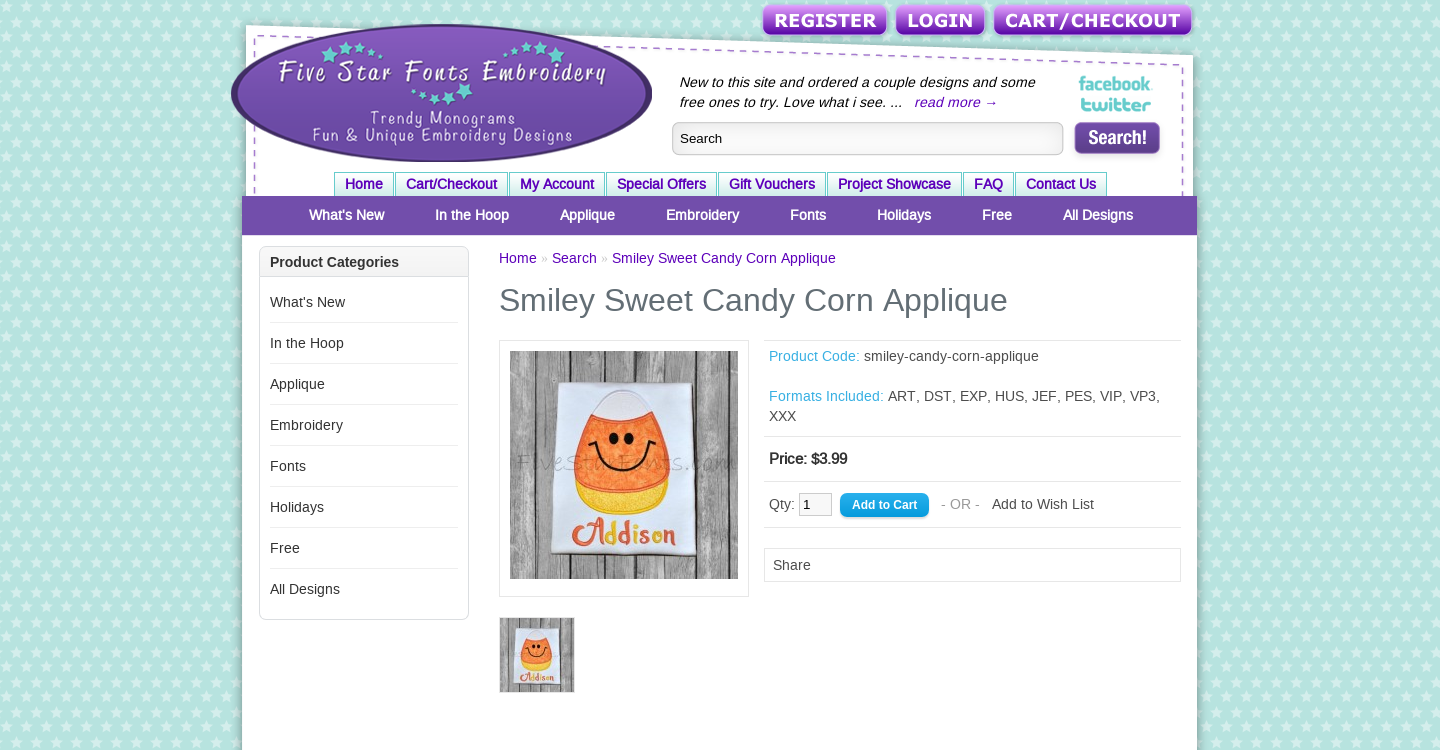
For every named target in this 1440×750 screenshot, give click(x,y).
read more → (956, 102)
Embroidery (702, 215)
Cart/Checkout (1094, 21)
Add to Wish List (1043, 504)
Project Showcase (894, 184)
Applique (587, 215)
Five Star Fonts (439, 91)
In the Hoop (472, 215)
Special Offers (661, 184)
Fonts (808, 215)
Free (997, 215)
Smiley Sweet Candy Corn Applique (724, 258)
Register (826, 21)
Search (574, 258)
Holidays (904, 215)
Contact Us (1061, 184)
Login (942, 21)
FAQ (988, 184)
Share (792, 565)
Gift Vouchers (772, 184)
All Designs (1098, 215)
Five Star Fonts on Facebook (1116, 84)
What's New (346, 215)
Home (364, 184)
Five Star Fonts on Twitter (1116, 104)
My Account (557, 184)
